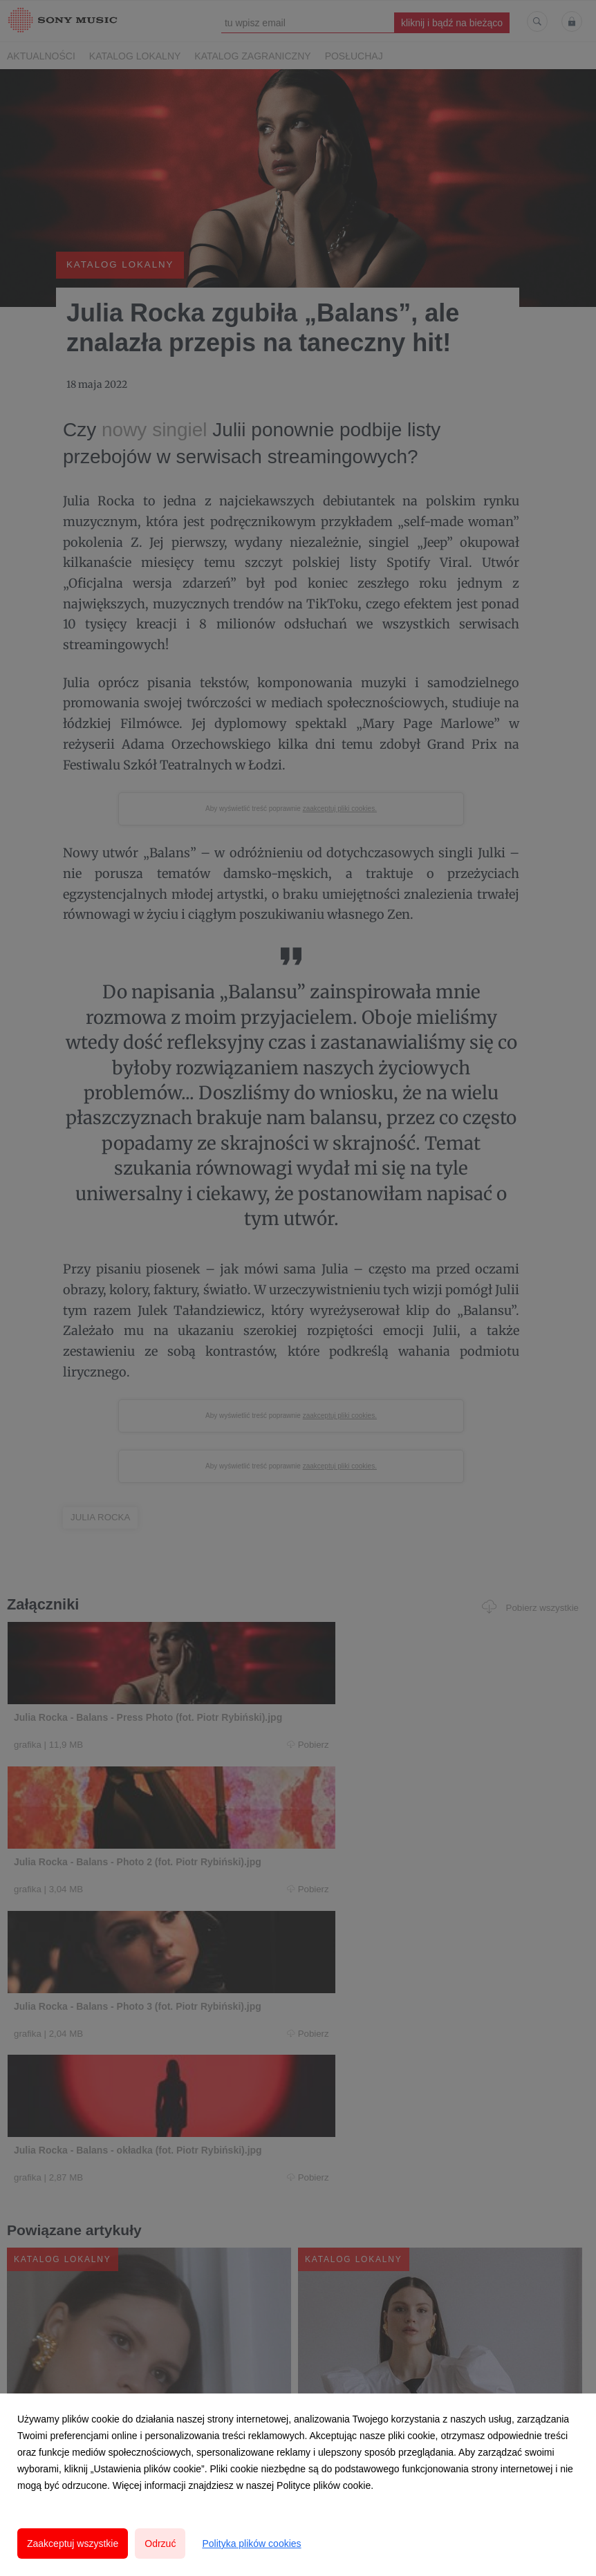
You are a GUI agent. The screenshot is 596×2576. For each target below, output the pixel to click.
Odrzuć (160, 2543)
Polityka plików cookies (251, 2543)
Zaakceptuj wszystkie (72, 2543)
